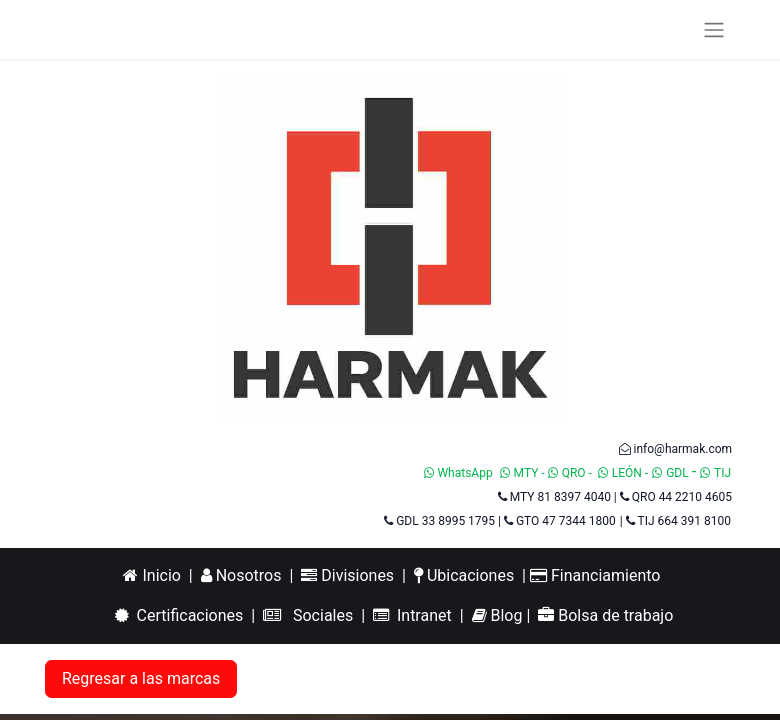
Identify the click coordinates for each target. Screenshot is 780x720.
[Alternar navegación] (714, 29)
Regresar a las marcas (141, 678)
